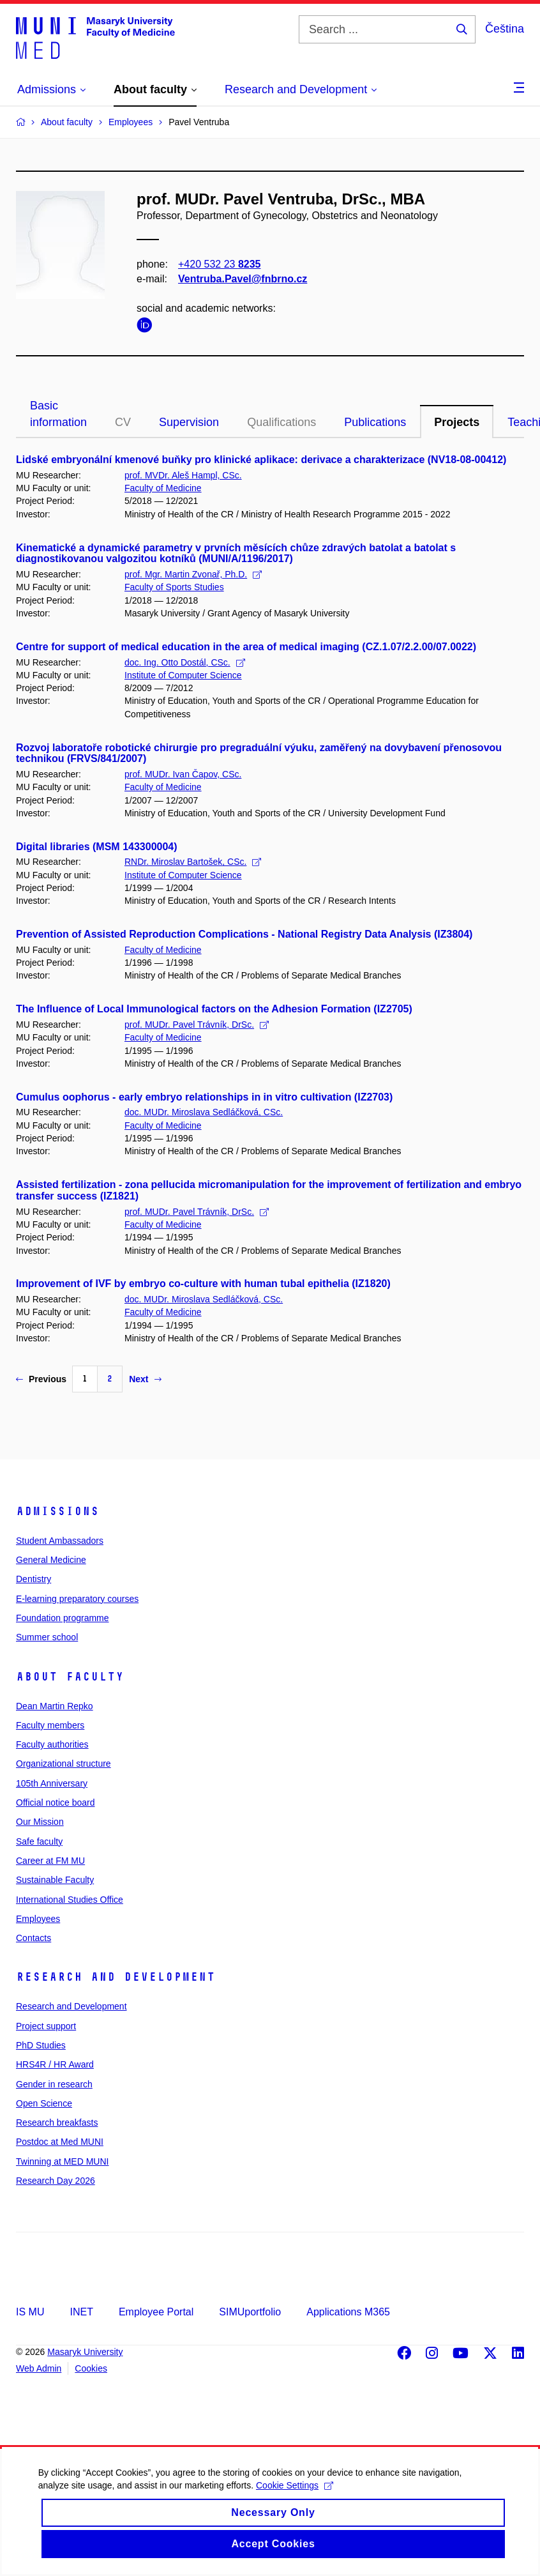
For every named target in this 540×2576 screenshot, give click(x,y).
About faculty (70, 1677)
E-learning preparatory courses (77, 1599)
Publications (375, 422)
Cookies (91, 2368)
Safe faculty (39, 1841)
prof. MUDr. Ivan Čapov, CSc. (182, 774)
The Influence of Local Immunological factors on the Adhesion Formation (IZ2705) (214, 1008)
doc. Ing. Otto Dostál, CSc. (184, 662)
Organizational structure (63, 1763)
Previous (41, 1379)
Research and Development (115, 1977)
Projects (456, 422)
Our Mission (40, 1822)
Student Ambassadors (59, 1541)
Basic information (58, 414)
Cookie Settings (294, 2504)
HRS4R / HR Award (55, 2064)
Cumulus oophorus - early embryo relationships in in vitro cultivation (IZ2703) (204, 1097)
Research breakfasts (57, 2122)
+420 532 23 (219, 264)
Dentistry (33, 1579)
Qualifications (281, 422)
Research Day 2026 (55, 2181)
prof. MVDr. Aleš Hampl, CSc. (183, 475)
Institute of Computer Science (183, 675)
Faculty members (50, 1725)
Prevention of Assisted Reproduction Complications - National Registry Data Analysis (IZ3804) (244, 934)
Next (145, 1379)
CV (123, 422)
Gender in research (54, 2084)
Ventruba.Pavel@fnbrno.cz (242, 278)
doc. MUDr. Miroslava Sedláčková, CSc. (203, 1112)
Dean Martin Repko (54, 1706)
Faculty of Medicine (163, 488)
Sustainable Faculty (55, 1880)
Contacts (33, 1938)
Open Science (44, 2103)
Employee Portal (156, 2311)
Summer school (47, 1637)
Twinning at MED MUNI (62, 2161)
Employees (38, 1919)
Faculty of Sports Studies (174, 587)
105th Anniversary (51, 1783)
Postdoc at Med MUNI (59, 2142)
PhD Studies (41, 2045)
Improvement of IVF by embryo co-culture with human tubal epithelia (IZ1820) (203, 1283)
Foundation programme (62, 1618)
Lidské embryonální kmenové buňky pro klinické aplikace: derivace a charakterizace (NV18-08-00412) (261, 459)
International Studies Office (69, 1899)
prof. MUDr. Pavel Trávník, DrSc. (196, 1024)
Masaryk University (85, 2352)
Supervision (189, 422)
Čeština (504, 28)
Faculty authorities (52, 1744)
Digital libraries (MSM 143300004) (96, 846)
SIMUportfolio (250, 2311)
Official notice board (55, 1802)
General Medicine (51, 1560)
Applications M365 (348, 2311)
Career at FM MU (50, 1861)
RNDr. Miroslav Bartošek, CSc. (192, 862)
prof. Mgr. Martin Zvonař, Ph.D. (193, 574)
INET (81, 2311)
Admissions (57, 1511)
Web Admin (38, 2368)
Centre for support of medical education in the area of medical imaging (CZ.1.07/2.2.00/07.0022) (246, 646)
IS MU (30, 2311)
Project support (46, 2026)
